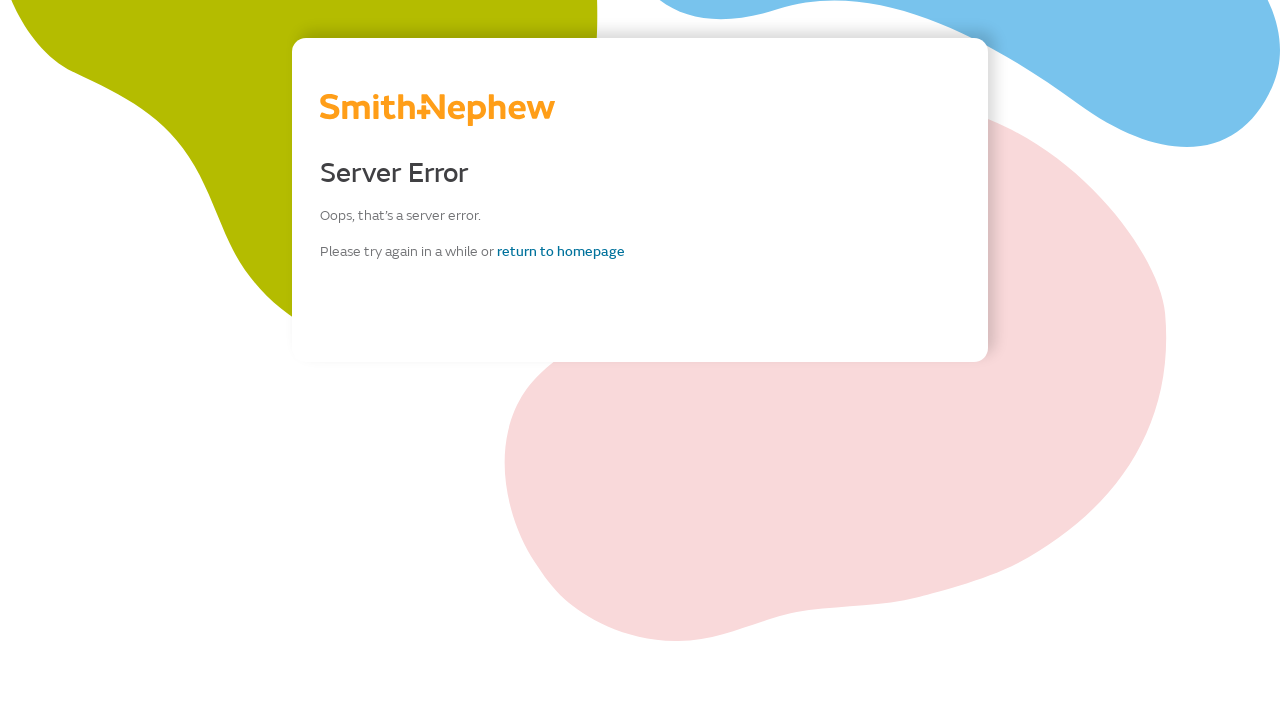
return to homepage (561, 251)
